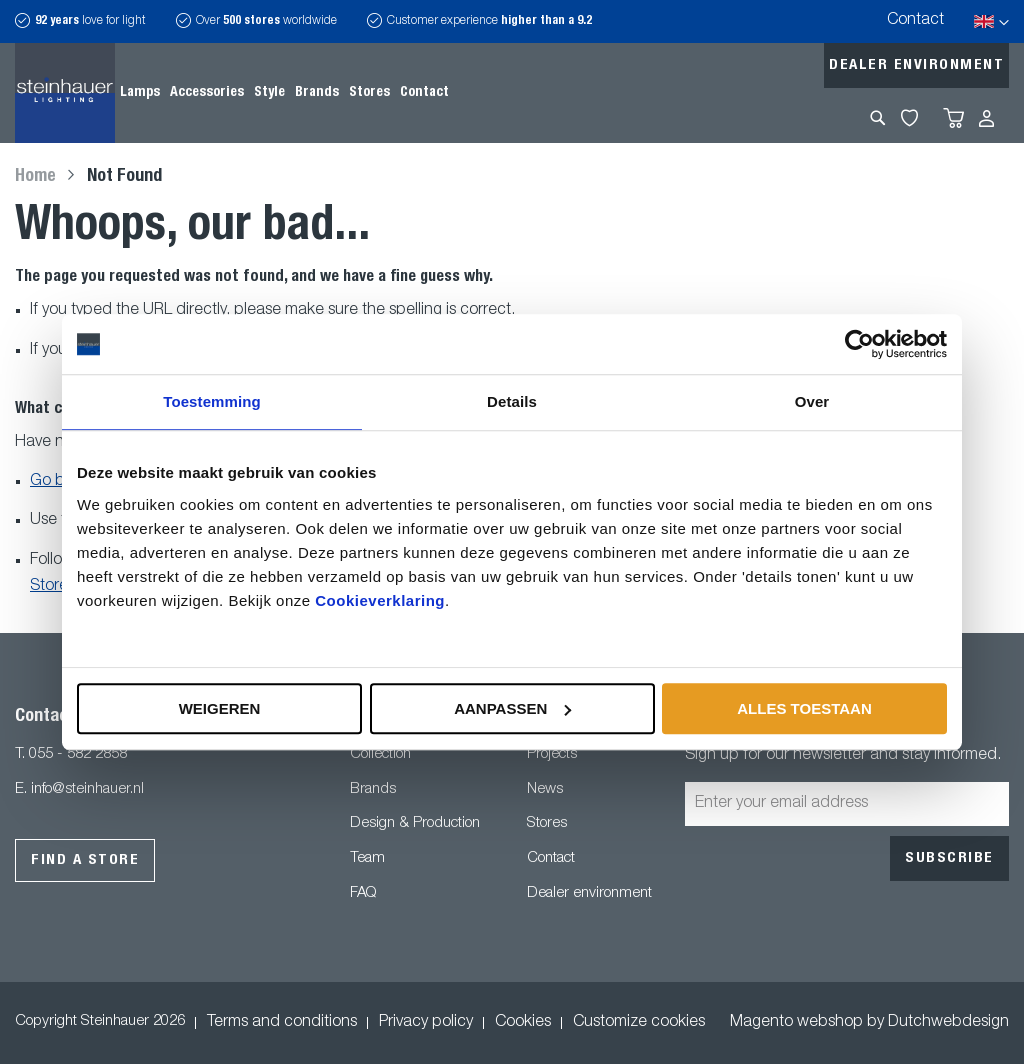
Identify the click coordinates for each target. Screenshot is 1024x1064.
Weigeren (220, 708)
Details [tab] (512, 401)
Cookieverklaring (380, 600)
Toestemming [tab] (212, 401)
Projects (552, 754)
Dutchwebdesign (948, 1023)
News (545, 789)
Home (37, 177)
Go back (60, 482)
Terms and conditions (282, 1023)
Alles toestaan (804, 708)
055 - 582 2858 (78, 754)
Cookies (523, 1023)
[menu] (284, 93)
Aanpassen (512, 708)
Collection (380, 754)
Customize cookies (639, 1023)
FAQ (363, 893)
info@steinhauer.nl (87, 789)
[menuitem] (140, 93)
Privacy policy (426, 1023)
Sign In (986, 118)
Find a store (85, 860)
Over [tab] (812, 401)
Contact (915, 21)
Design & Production (415, 823)
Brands (373, 789)
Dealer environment (916, 65)
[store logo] (65, 93)
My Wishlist (909, 118)
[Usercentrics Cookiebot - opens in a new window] (859, 344)
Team (367, 858)
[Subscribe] (949, 858)
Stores (547, 823)
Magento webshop (796, 1023)
